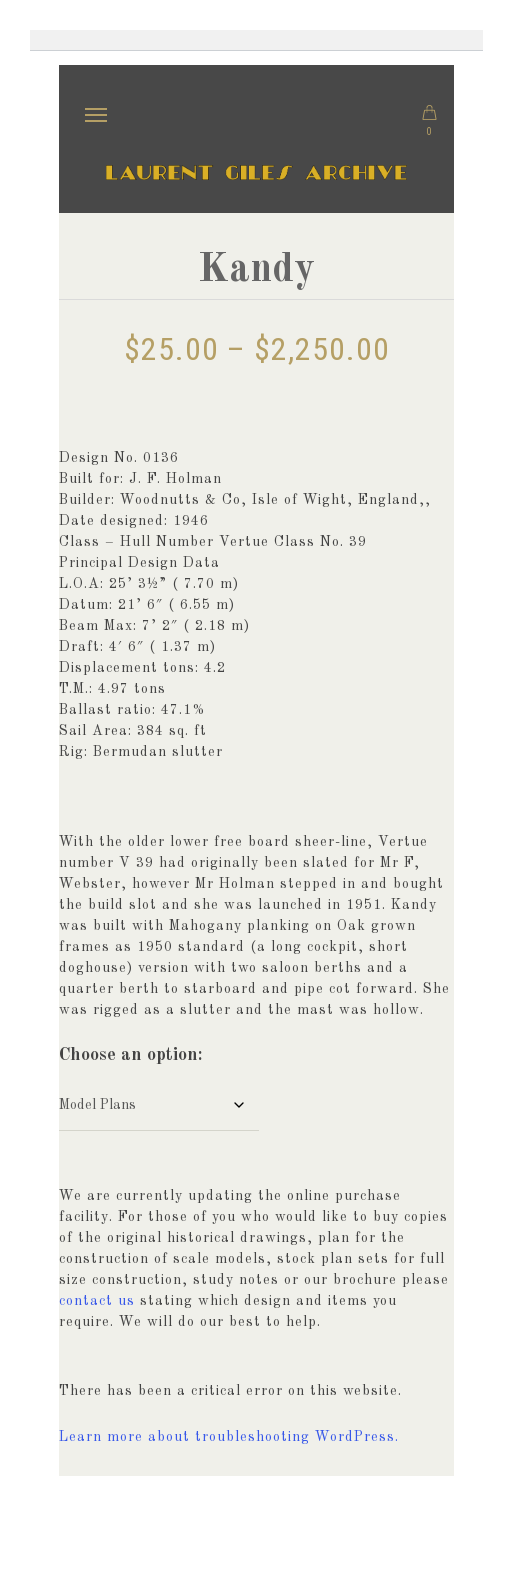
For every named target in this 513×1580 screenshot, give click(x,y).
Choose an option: (130, 1055)
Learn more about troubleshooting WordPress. (229, 1437)
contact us (97, 1301)
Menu (104, 102)
